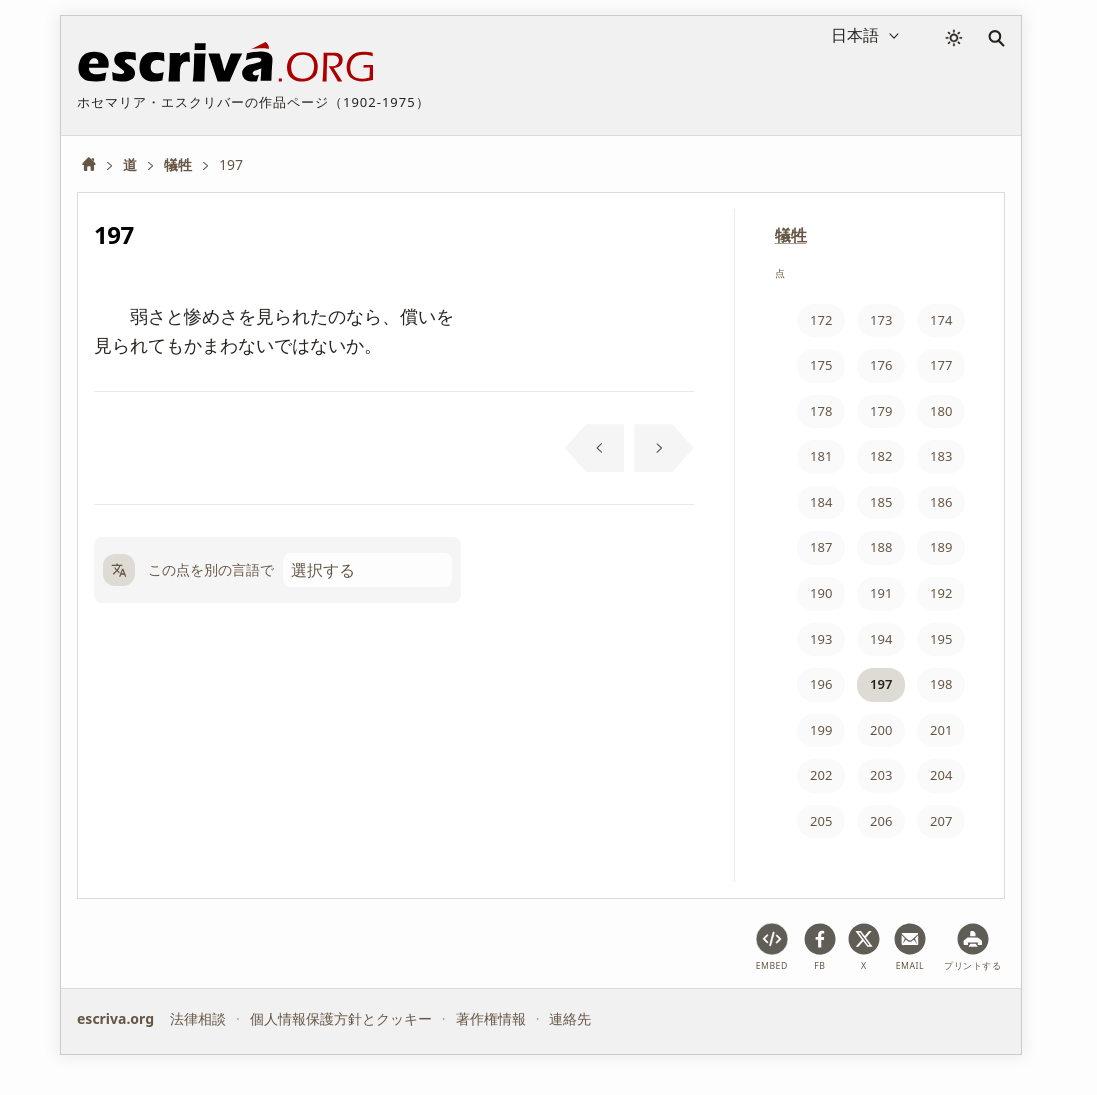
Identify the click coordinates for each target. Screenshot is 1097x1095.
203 (881, 775)
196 (821, 684)
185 (881, 502)
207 (941, 821)
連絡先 (570, 1018)
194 (881, 639)
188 (881, 547)
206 (881, 821)
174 (941, 320)
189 (941, 547)
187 (821, 547)
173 (881, 320)
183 (941, 456)
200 (881, 730)
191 (881, 593)
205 (821, 821)
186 (941, 502)
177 (941, 365)
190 (821, 593)
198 (941, 684)
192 (941, 593)
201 (941, 730)
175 (821, 365)
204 (941, 775)
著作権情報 (491, 1018)
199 (821, 730)
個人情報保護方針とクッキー (341, 1018)
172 (821, 320)
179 (881, 411)
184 (821, 502)
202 (821, 775)
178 (821, 411)
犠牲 (791, 235)
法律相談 (198, 1018)
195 (941, 639)
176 (881, 365)
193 (821, 639)
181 (821, 456)
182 (881, 456)
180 (941, 411)
